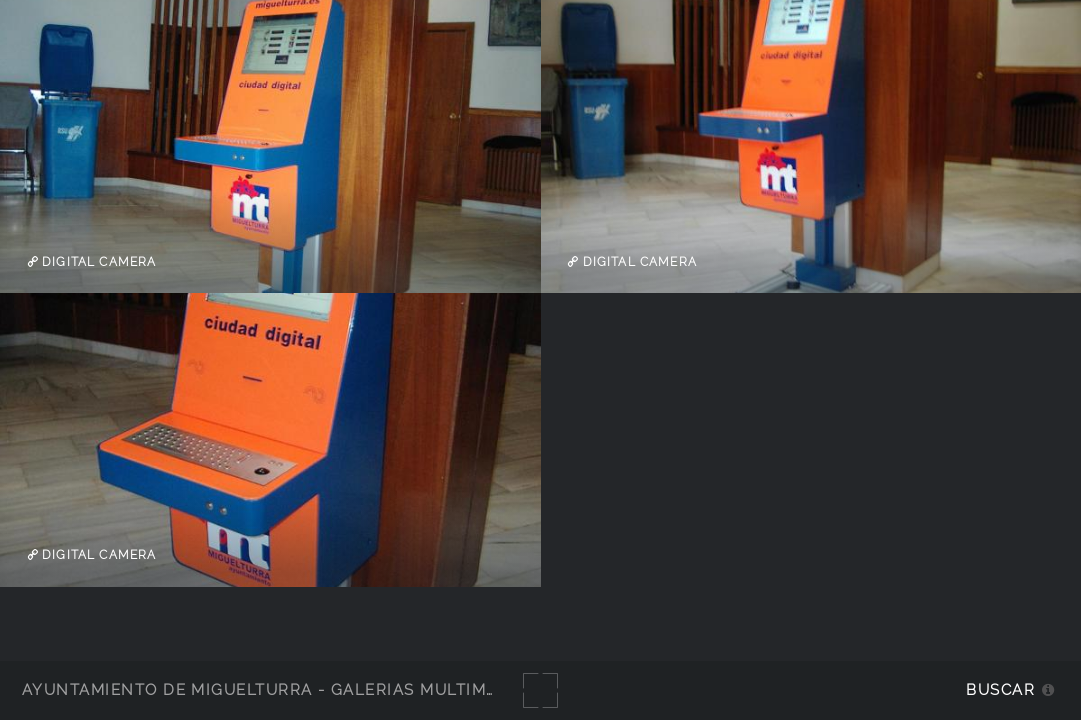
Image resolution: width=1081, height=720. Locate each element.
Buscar (1000, 689)
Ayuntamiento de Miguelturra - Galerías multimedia (274, 689)
